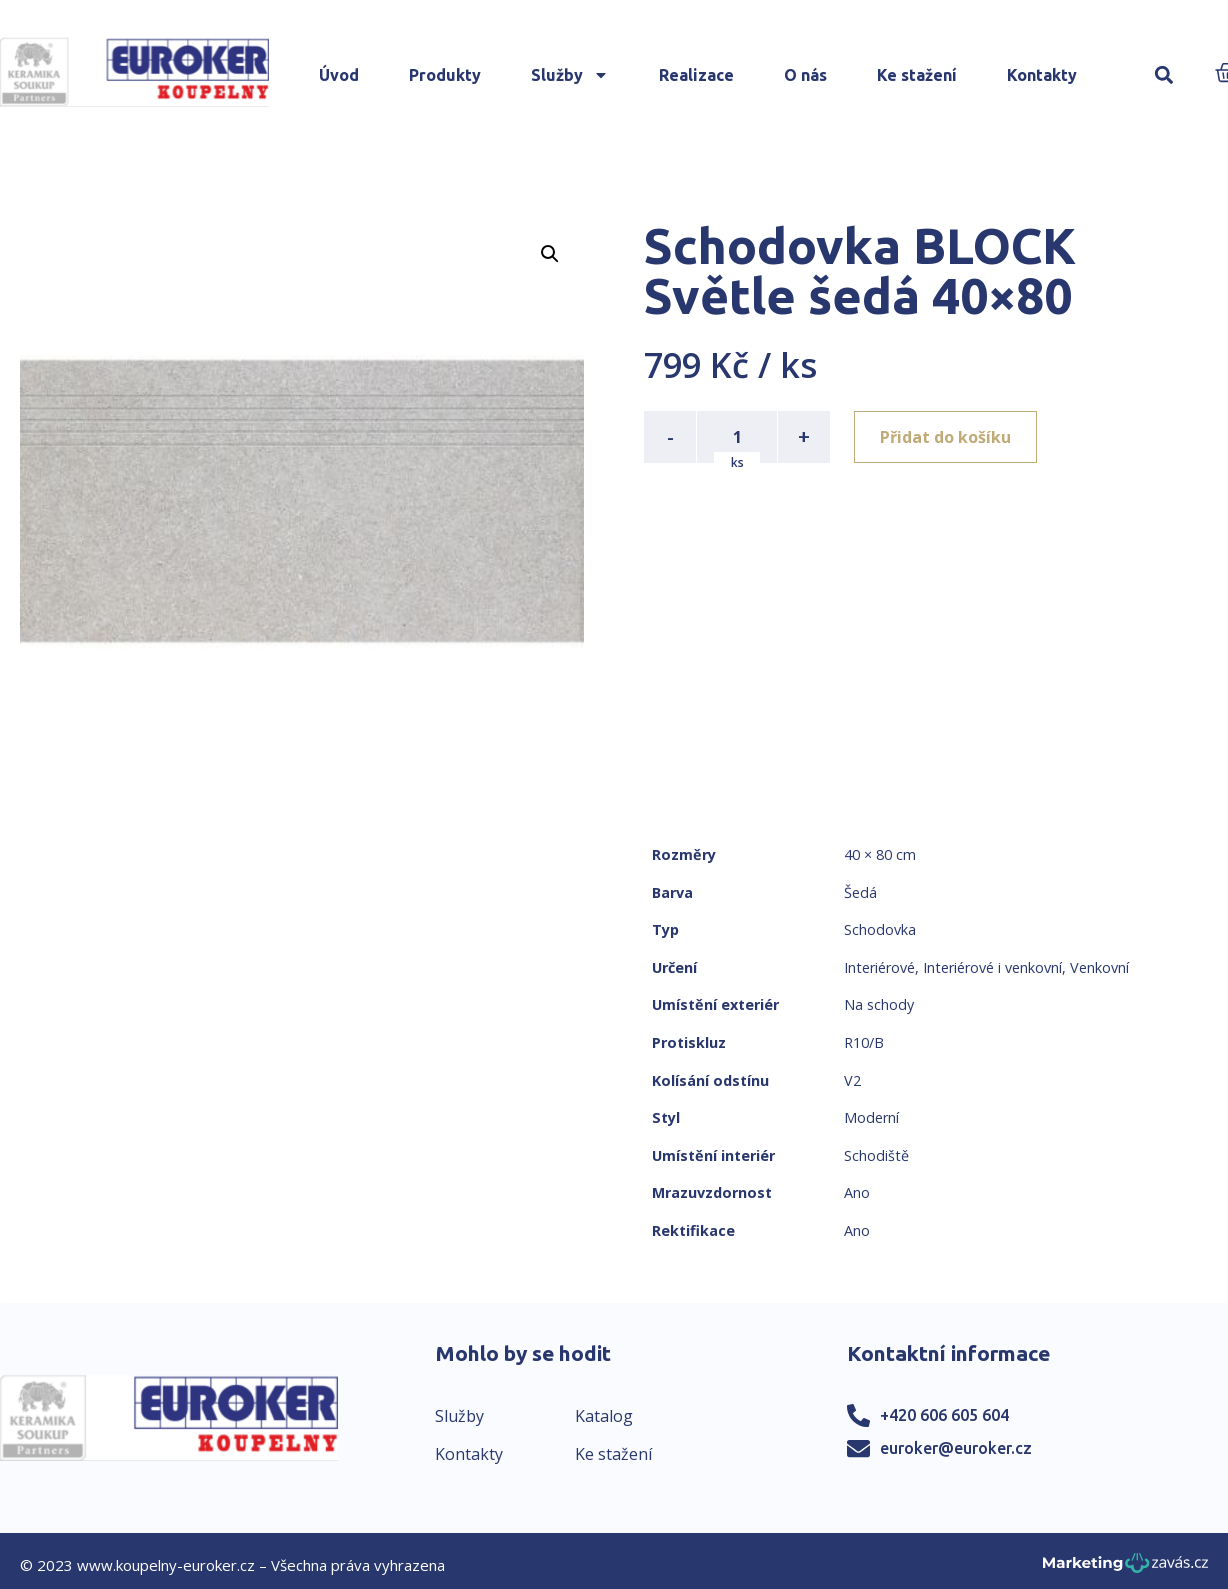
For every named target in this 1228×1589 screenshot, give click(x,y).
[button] (1163, 75)
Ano (857, 1192)
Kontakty (1042, 75)
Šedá (860, 892)
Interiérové (879, 967)
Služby (570, 75)
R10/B (864, 1042)
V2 (852, 1080)
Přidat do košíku (945, 437)
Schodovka (880, 929)
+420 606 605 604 (944, 1415)
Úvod (339, 75)
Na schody (879, 1004)
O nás (805, 75)
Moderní (871, 1117)
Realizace (696, 75)
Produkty (445, 75)
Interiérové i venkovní (992, 967)
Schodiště (876, 1155)
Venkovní (1099, 967)
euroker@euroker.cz (956, 1448)
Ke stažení (917, 75)
